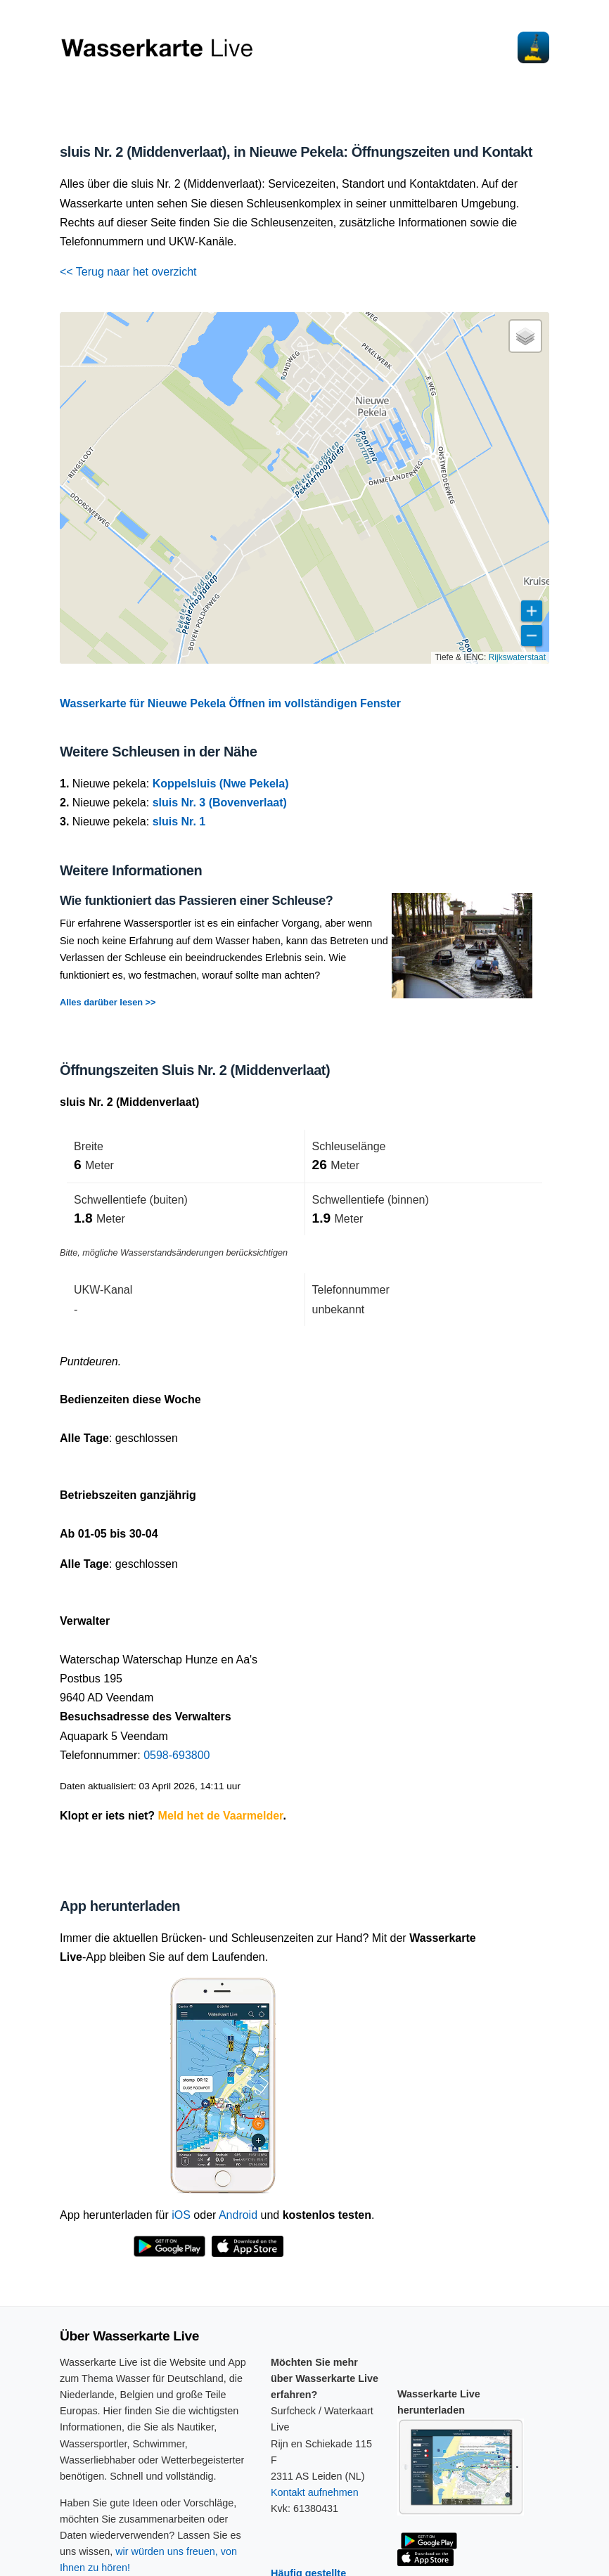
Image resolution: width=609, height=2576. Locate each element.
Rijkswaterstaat (517, 657)
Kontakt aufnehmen (315, 2492)
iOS (181, 2215)
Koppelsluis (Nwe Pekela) (221, 784)
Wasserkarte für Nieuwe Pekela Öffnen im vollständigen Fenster (230, 703)
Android (238, 2215)
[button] (525, 336)
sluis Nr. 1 (179, 821)
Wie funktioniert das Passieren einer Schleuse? (196, 901)
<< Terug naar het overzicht (128, 272)
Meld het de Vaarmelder (220, 1816)
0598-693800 (176, 1755)
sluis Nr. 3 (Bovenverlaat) (220, 803)
